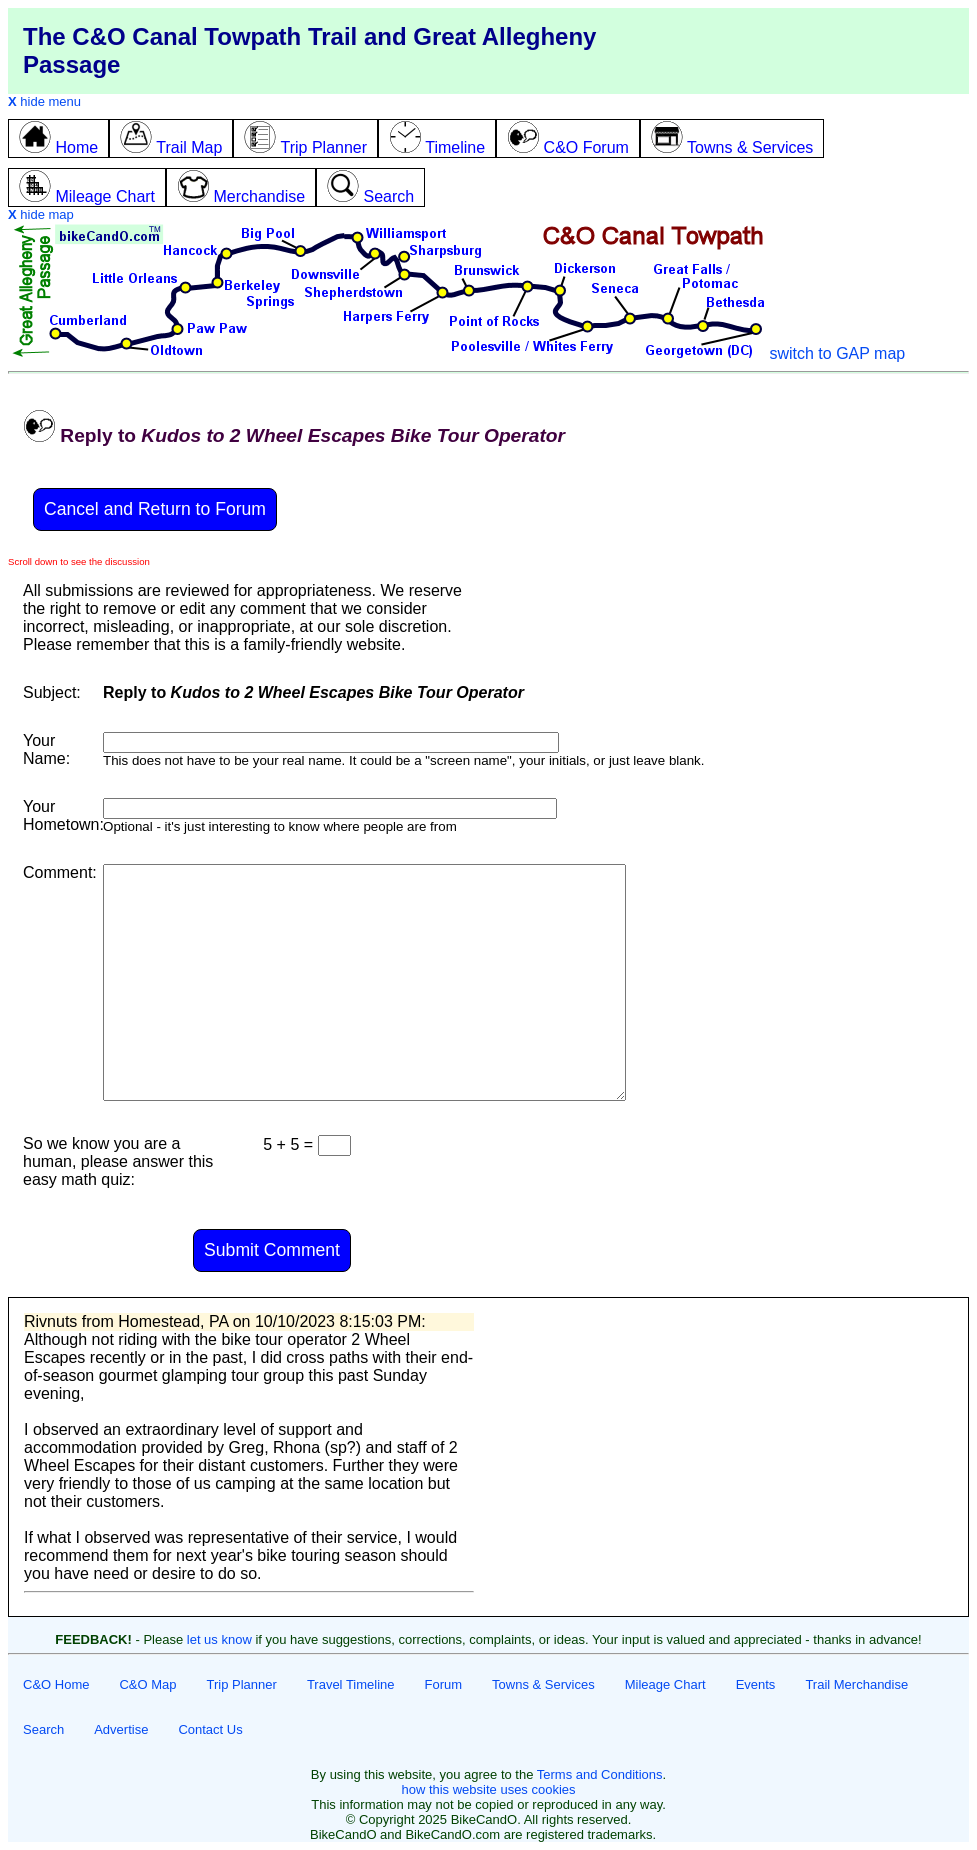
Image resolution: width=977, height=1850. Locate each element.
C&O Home (56, 1684)
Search (43, 1729)
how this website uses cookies (488, 1789)
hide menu (44, 101)
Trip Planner (242, 1684)
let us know (219, 1639)
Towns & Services (543, 1684)
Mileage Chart (665, 1684)
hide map (41, 214)
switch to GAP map (837, 353)
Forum (444, 1684)
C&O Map (147, 1684)
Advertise (121, 1729)
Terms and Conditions (600, 1774)
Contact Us (210, 1729)
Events (756, 1684)
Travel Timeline (351, 1684)
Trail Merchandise (856, 1684)
